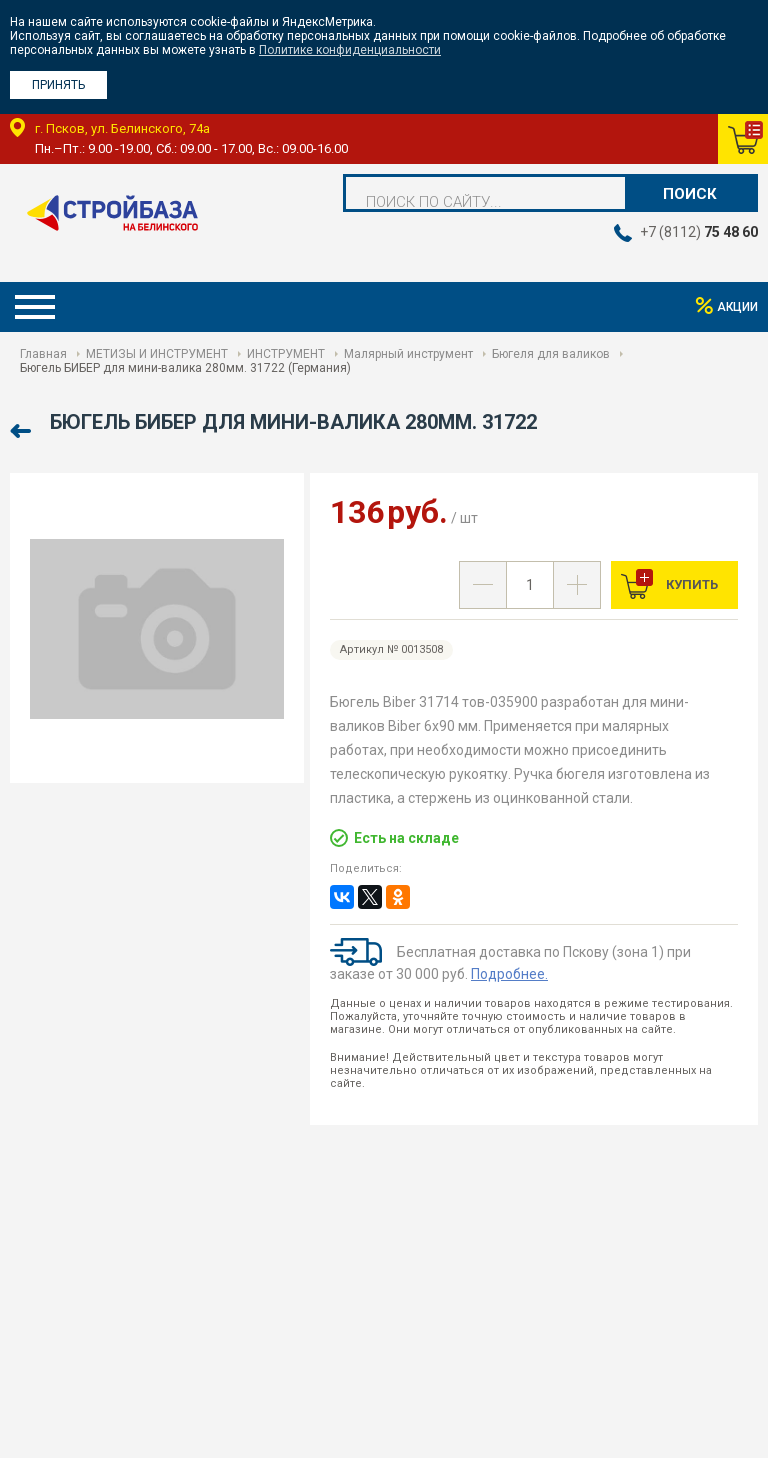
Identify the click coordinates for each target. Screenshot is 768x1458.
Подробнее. (509, 974)
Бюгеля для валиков (551, 354)
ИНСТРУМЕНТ (286, 354)
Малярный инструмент (408, 354)
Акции (737, 307)
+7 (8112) (699, 232)
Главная (43, 354)
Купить (690, 584)
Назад (22, 431)
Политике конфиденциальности (350, 50)
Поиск (690, 194)
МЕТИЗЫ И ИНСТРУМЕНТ (157, 354)
